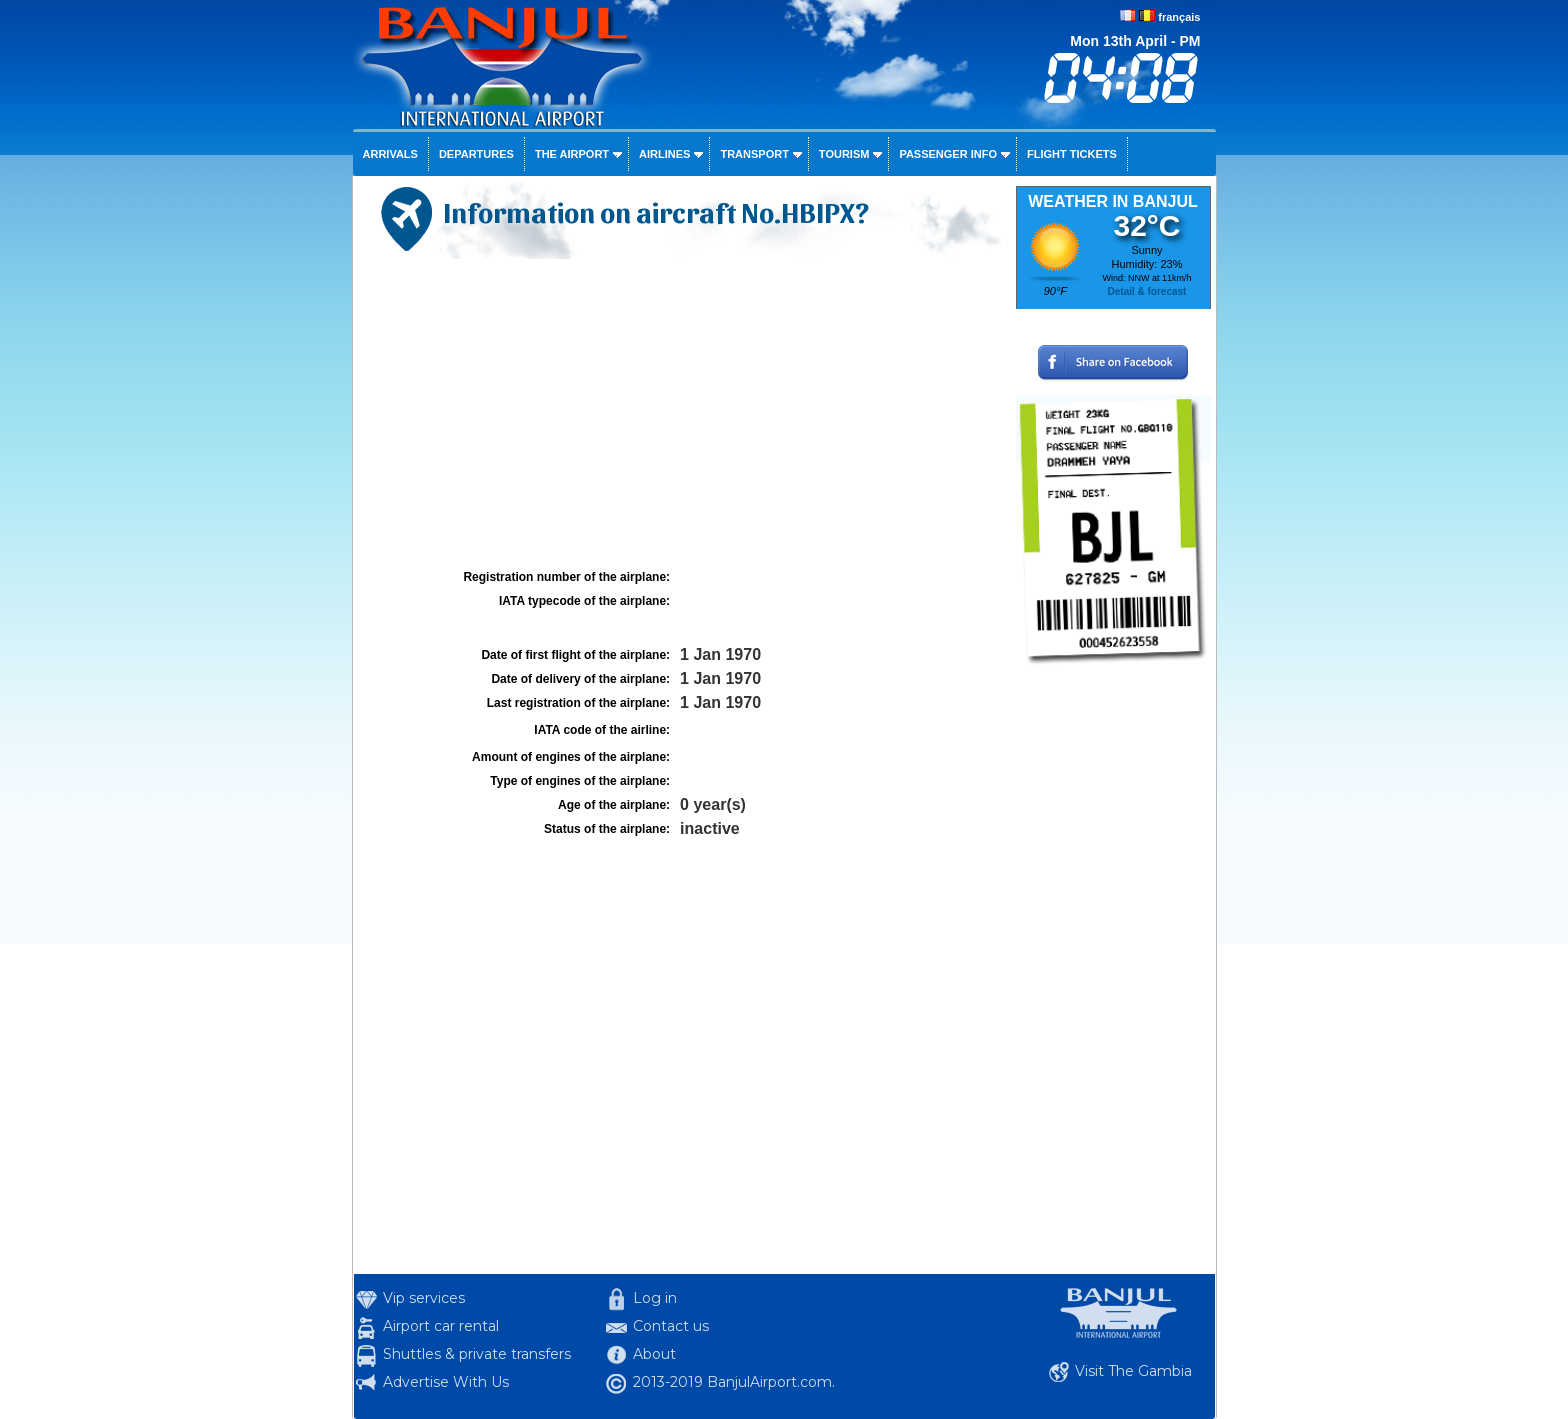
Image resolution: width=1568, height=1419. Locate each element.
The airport (572, 154)
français (1179, 17)
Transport (754, 154)
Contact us (671, 1326)
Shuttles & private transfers (477, 1354)
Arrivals (390, 154)
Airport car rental (441, 1326)
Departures (476, 154)
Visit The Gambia (1133, 1371)
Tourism (844, 154)
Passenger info (948, 154)
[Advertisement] (682, 414)
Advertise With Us (446, 1382)
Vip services (424, 1298)
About (654, 1354)
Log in (655, 1298)
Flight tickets (1072, 154)
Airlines (664, 154)
